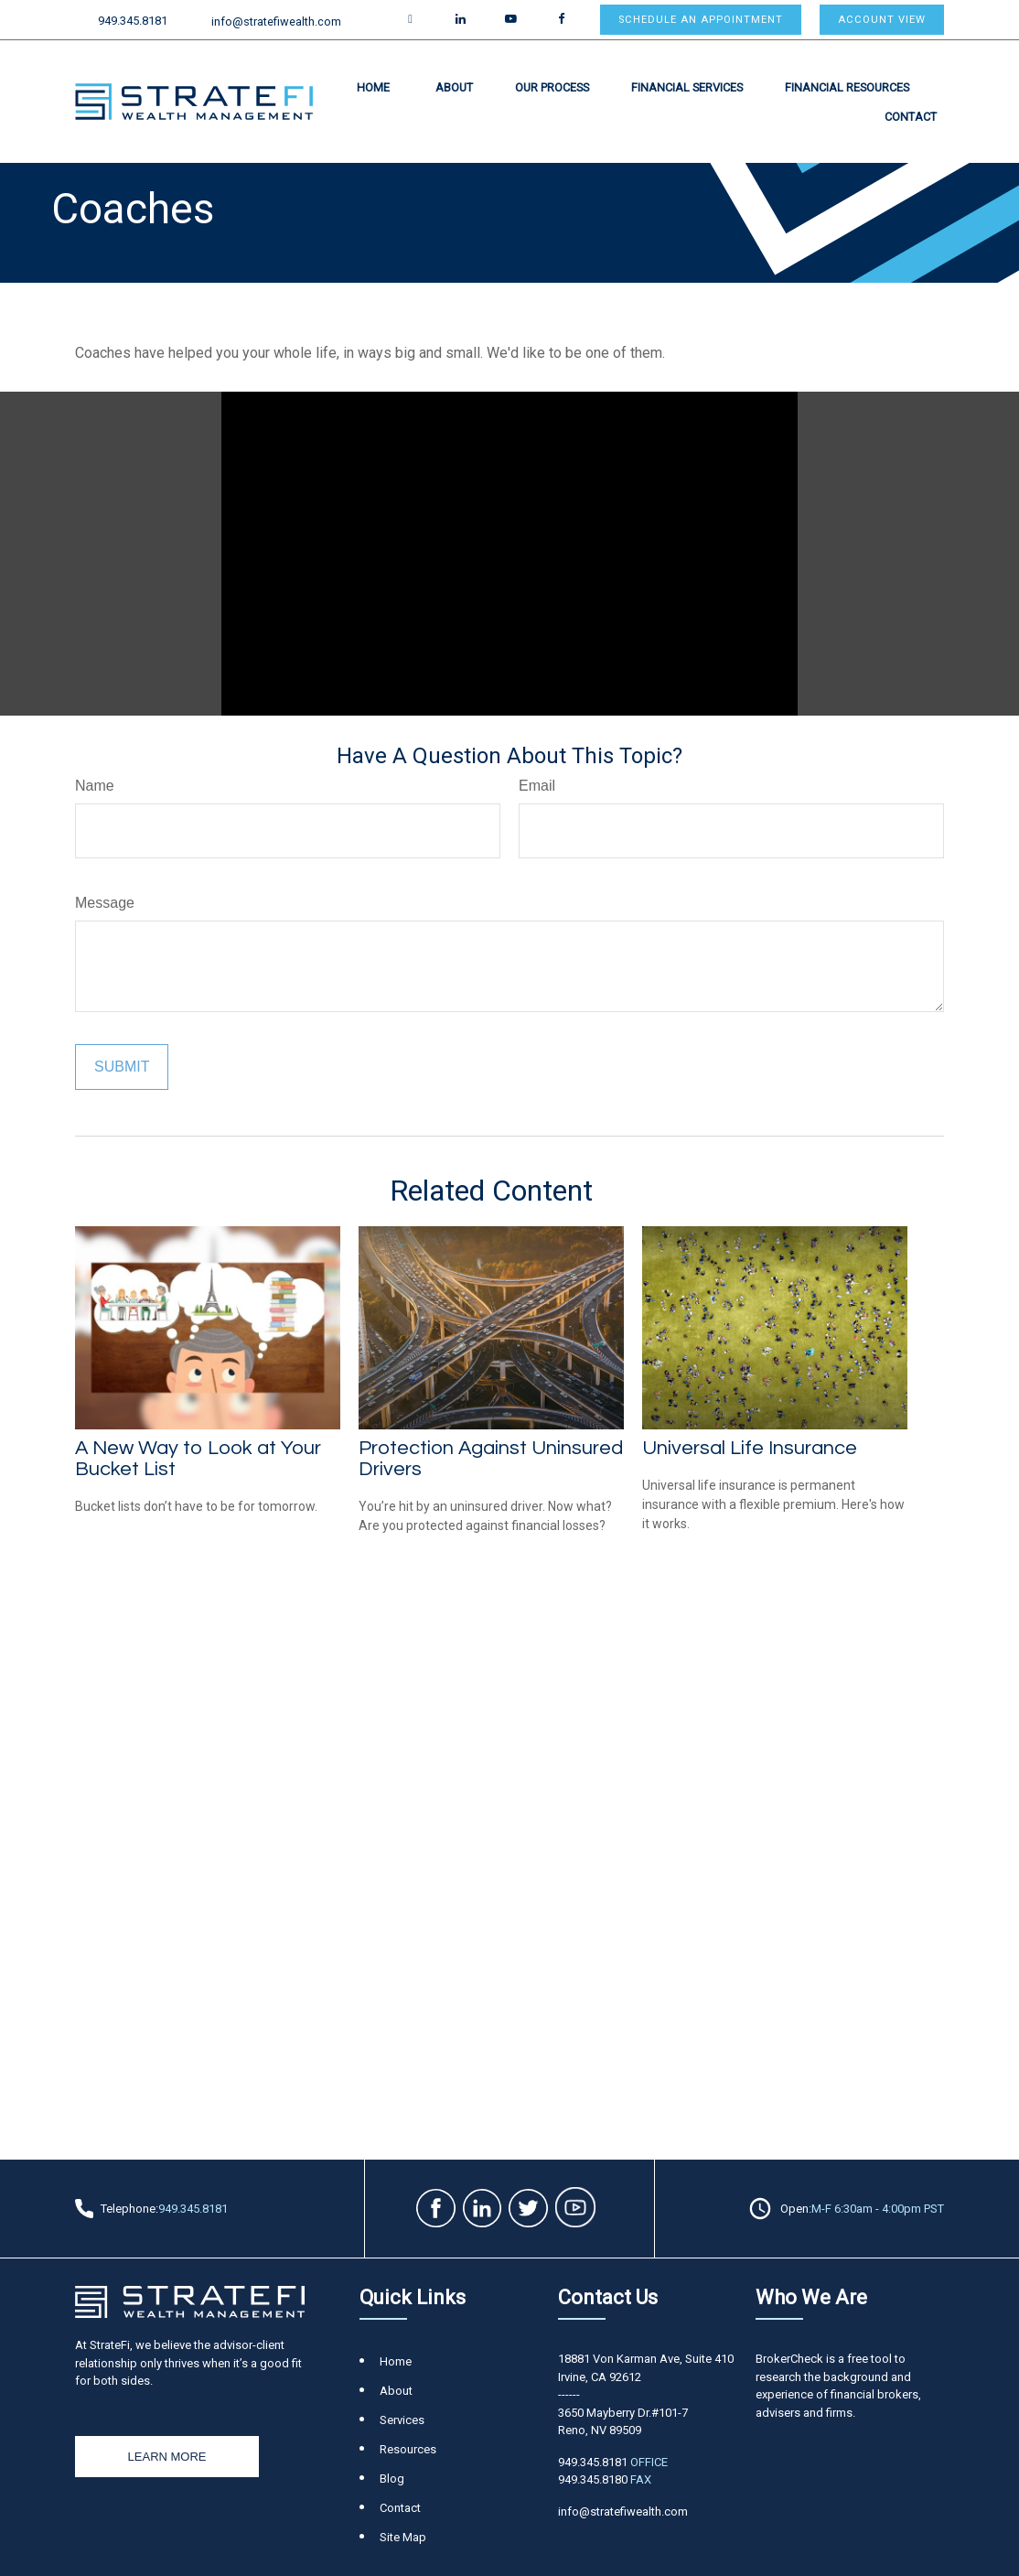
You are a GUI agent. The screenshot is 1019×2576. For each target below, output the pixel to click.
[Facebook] (561, 20)
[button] (373, 87)
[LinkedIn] (460, 20)
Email (537, 785)
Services (402, 2420)
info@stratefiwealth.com (265, 21)
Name (94, 785)
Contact (400, 2508)
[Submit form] (121, 1067)
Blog (392, 2478)
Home (396, 2361)
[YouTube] (510, 20)
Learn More (167, 2456)
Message (104, 903)
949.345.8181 (121, 20)
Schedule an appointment (700, 20)
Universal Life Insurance (749, 1448)
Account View (882, 20)
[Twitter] (410, 20)
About (396, 2391)
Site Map (403, 2537)
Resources (408, 2449)
